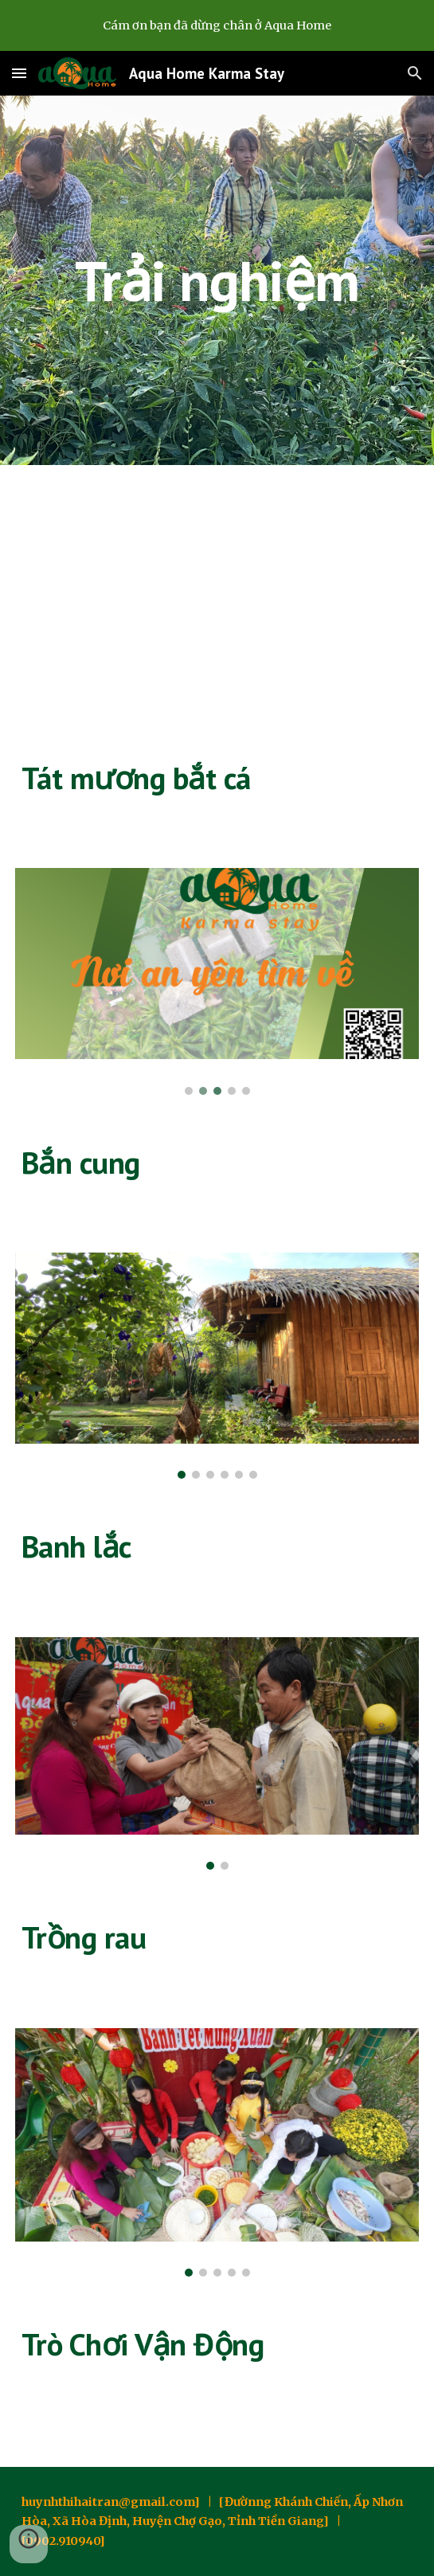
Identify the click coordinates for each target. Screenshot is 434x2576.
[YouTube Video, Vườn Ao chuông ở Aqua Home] (217, 597)
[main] (217, 280)
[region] (217, 25)
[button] (19, 73)
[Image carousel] (217, 981)
